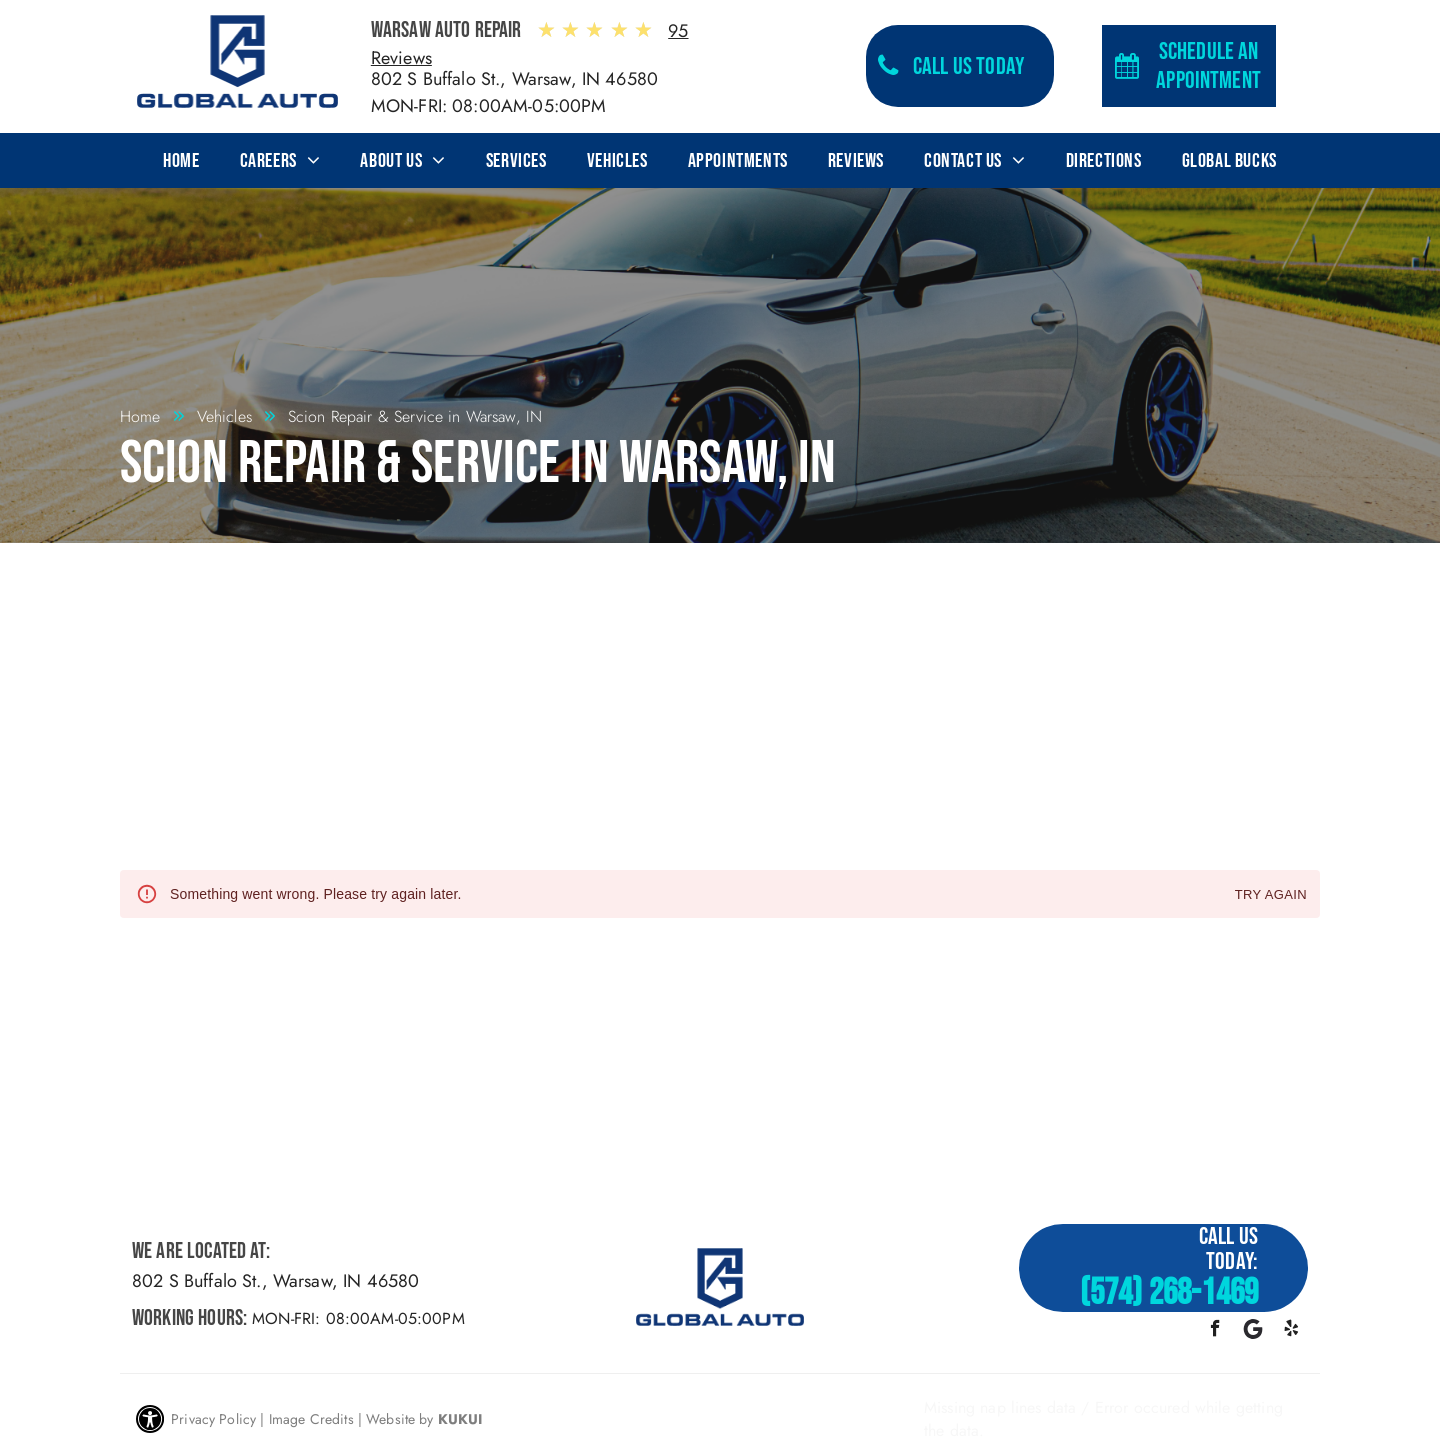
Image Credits (311, 1419)
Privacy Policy (213, 1419)
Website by (400, 1419)
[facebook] (1215, 1331)
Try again (1271, 895)
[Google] (1253, 1331)
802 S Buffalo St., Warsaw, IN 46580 (514, 79)
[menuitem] (181, 161)
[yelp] (1291, 1331)
